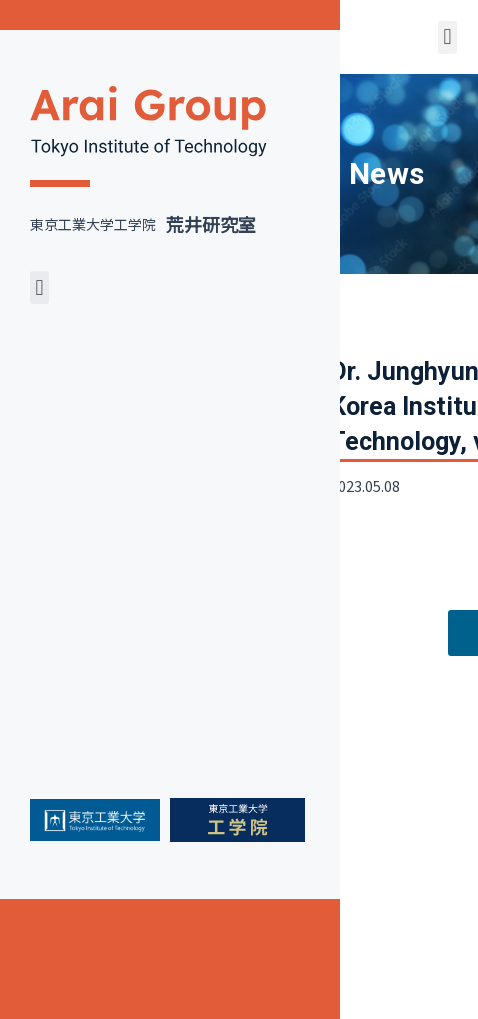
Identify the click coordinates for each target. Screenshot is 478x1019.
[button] (39, 287)
